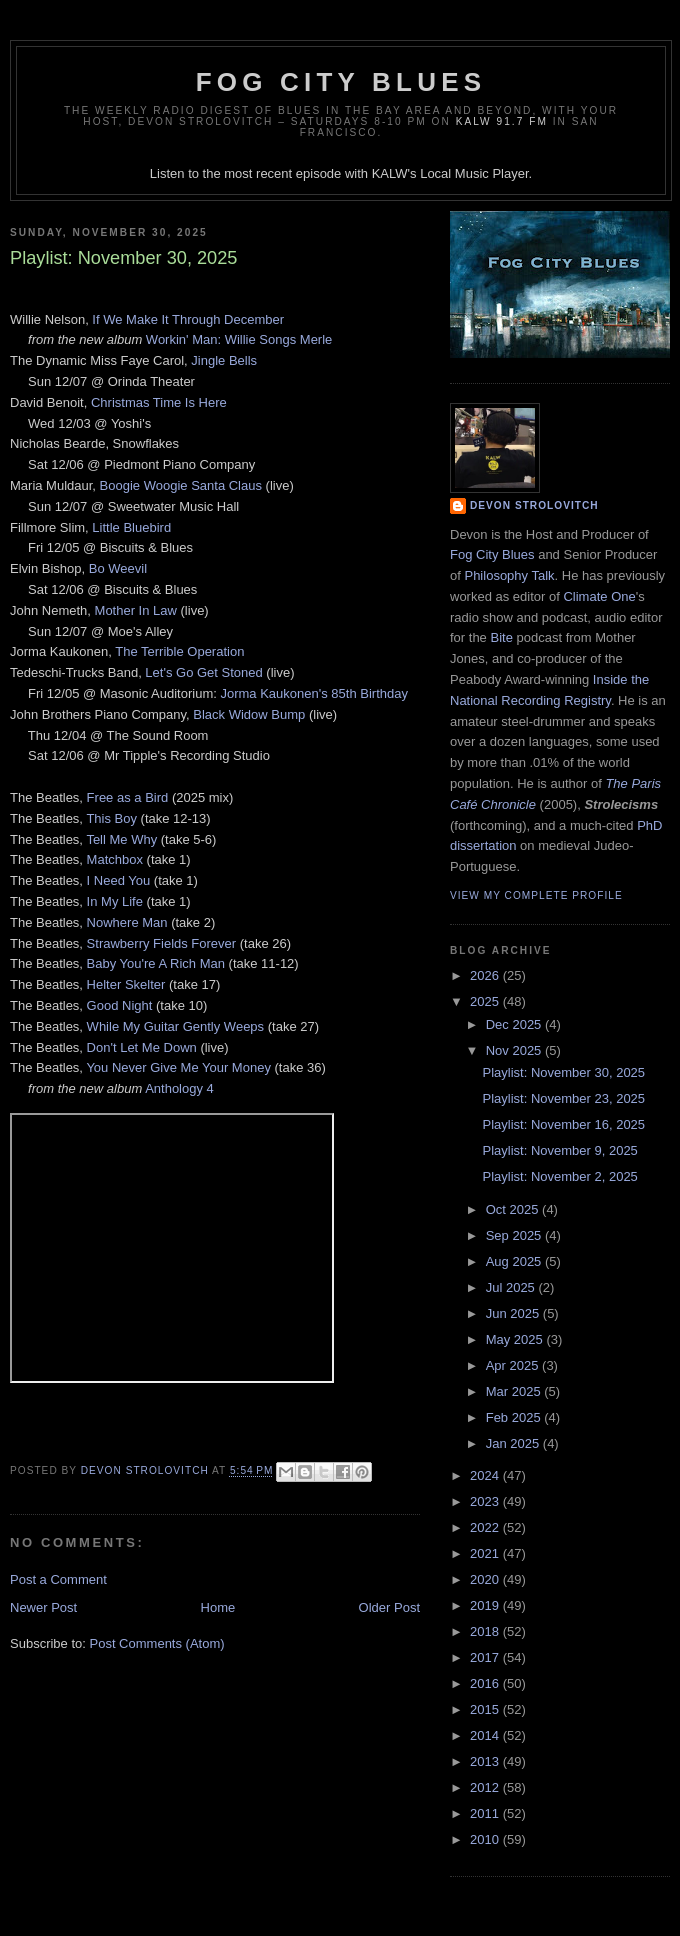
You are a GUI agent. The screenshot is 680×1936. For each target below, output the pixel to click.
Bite (501, 637)
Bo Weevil (118, 568)
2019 (486, 1605)
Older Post (389, 1607)
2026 (486, 975)
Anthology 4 (179, 1088)
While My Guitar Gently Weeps (175, 1026)
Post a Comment (58, 1579)
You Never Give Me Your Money (178, 1067)
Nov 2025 (515, 1050)
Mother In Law (136, 610)
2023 (486, 1501)
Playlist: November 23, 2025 (563, 1098)
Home (218, 1607)
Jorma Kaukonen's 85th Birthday (313, 693)
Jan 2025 (514, 1443)
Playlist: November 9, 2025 (559, 1150)
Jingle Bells (224, 360)
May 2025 (516, 1339)
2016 (486, 1683)
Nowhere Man (127, 922)
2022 (486, 1527)
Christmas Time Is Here (159, 402)
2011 (486, 1813)
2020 (486, 1579)
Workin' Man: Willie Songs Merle (239, 339)
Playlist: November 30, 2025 (563, 1072)
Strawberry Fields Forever (162, 943)
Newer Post (43, 1607)
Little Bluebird (131, 527)
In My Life (115, 901)
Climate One (599, 596)
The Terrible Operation (179, 651)
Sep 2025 (515, 1235)
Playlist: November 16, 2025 (563, 1124)
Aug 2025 (515, 1261)
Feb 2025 (515, 1417)
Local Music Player (474, 173)
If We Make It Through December (188, 319)
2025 (486, 1001)
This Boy (111, 818)
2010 (486, 1839)
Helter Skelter (126, 984)
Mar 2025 (515, 1391)
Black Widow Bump (249, 714)
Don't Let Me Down (142, 1047)
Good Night (120, 1005)
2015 (486, 1709)
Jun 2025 (514, 1313)
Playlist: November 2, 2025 (559, 1176)
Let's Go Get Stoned (203, 672)
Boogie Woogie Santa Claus (181, 485)
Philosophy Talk (509, 575)
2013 (486, 1761)
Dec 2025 (515, 1024)
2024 (486, 1475)
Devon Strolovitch (534, 505)
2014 (486, 1735)
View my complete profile (536, 895)
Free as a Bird (128, 797)
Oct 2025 (514, 1209)
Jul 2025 (512, 1287)
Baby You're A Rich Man (156, 963)
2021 (486, 1553)
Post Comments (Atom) (157, 1643)
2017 (486, 1657)
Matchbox (115, 859)
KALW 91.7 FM (502, 121)
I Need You (119, 880)
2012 (486, 1787)
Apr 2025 (514, 1365)
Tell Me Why (121, 839)
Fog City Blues (341, 82)
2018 (486, 1631)
